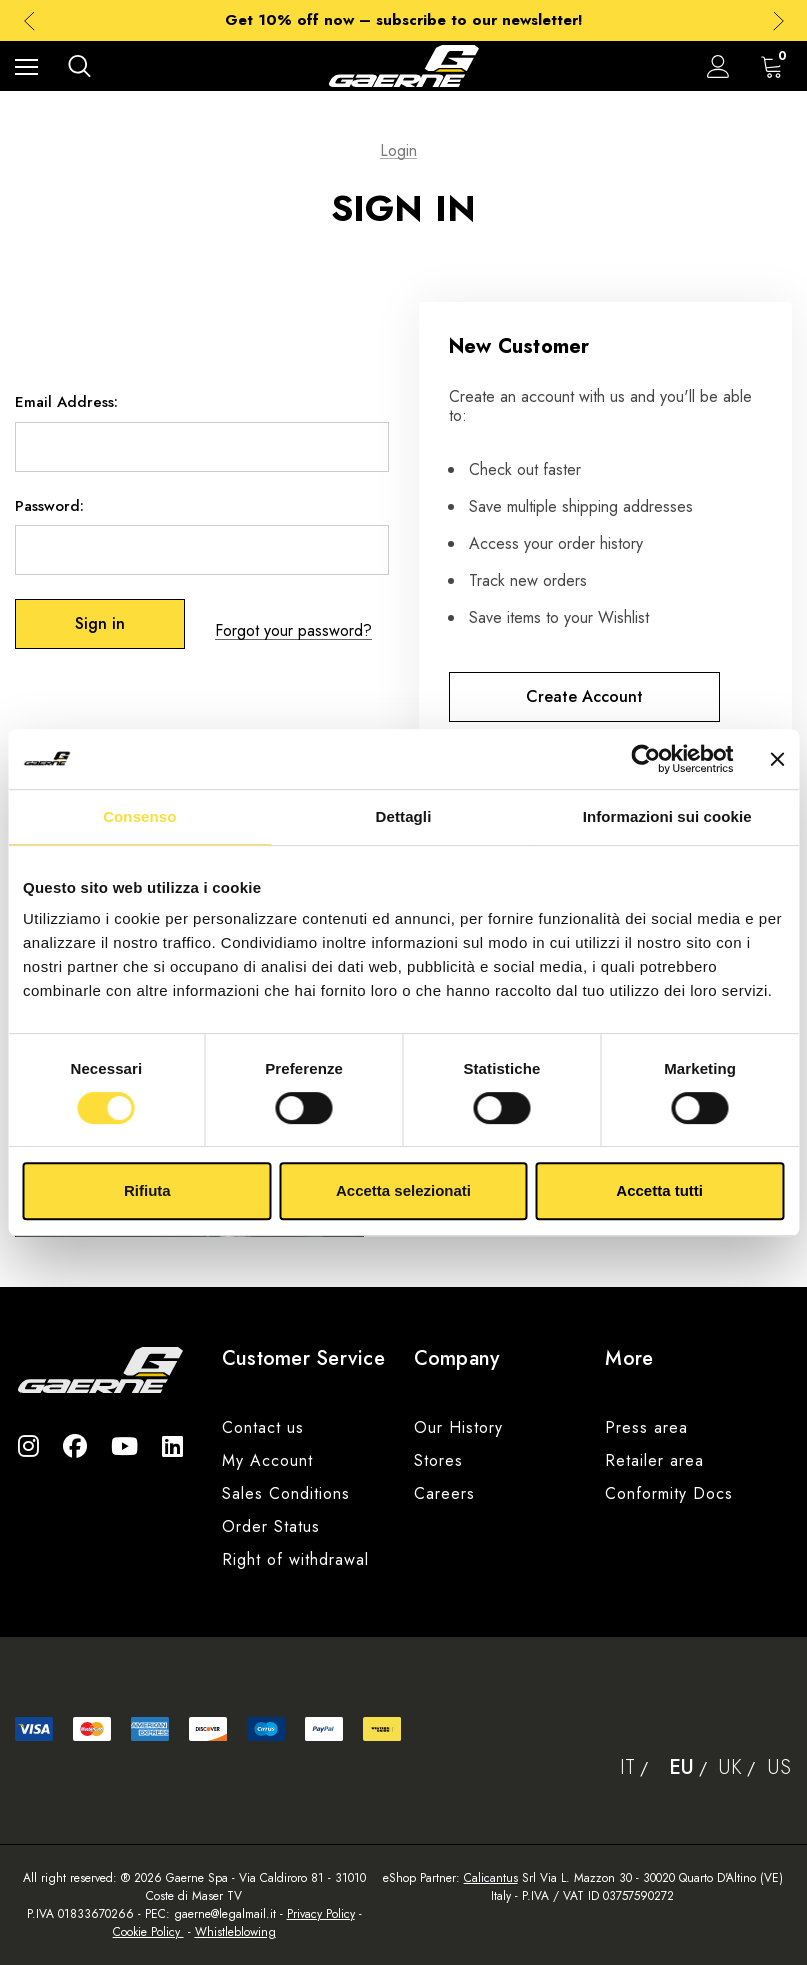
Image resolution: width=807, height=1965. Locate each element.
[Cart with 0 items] (776, 66)
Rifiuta (147, 1190)
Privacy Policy (321, 1914)
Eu (681, 1767)
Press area (646, 1427)
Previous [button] (29, 20)
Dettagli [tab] (404, 816)
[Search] (79, 66)
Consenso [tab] (139, 816)
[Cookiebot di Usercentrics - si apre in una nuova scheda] (645, 759)
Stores (438, 1460)
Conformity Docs (669, 1493)
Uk (730, 1767)
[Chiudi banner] (777, 759)
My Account (267, 1460)
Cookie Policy (148, 1932)
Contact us (263, 1427)
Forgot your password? (293, 630)
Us (779, 1767)
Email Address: (66, 409)
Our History (458, 1427)
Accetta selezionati (403, 1190)
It (627, 1767)
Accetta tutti (659, 1190)
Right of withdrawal (295, 1559)
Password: (49, 512)
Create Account (584, 696)
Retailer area (654, 1460)
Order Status (271, 1526)
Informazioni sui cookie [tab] (667, 816)
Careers (444, 1493)
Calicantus (491, 1878)
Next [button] (778, 20)
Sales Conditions (286, 1493)
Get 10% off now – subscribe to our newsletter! (404, 20)
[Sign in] (718, 66)
